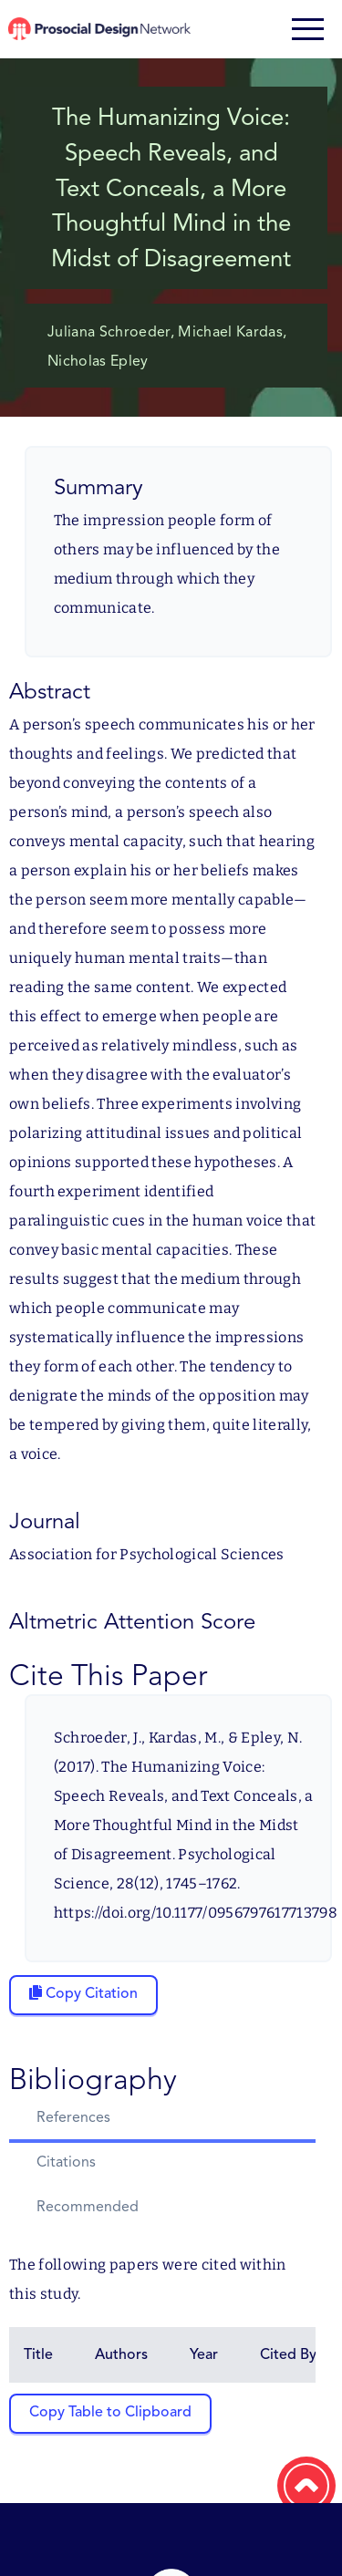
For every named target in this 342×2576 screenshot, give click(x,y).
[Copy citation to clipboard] (83, 1994)
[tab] (162, 2120)
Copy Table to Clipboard (110, 2412)
